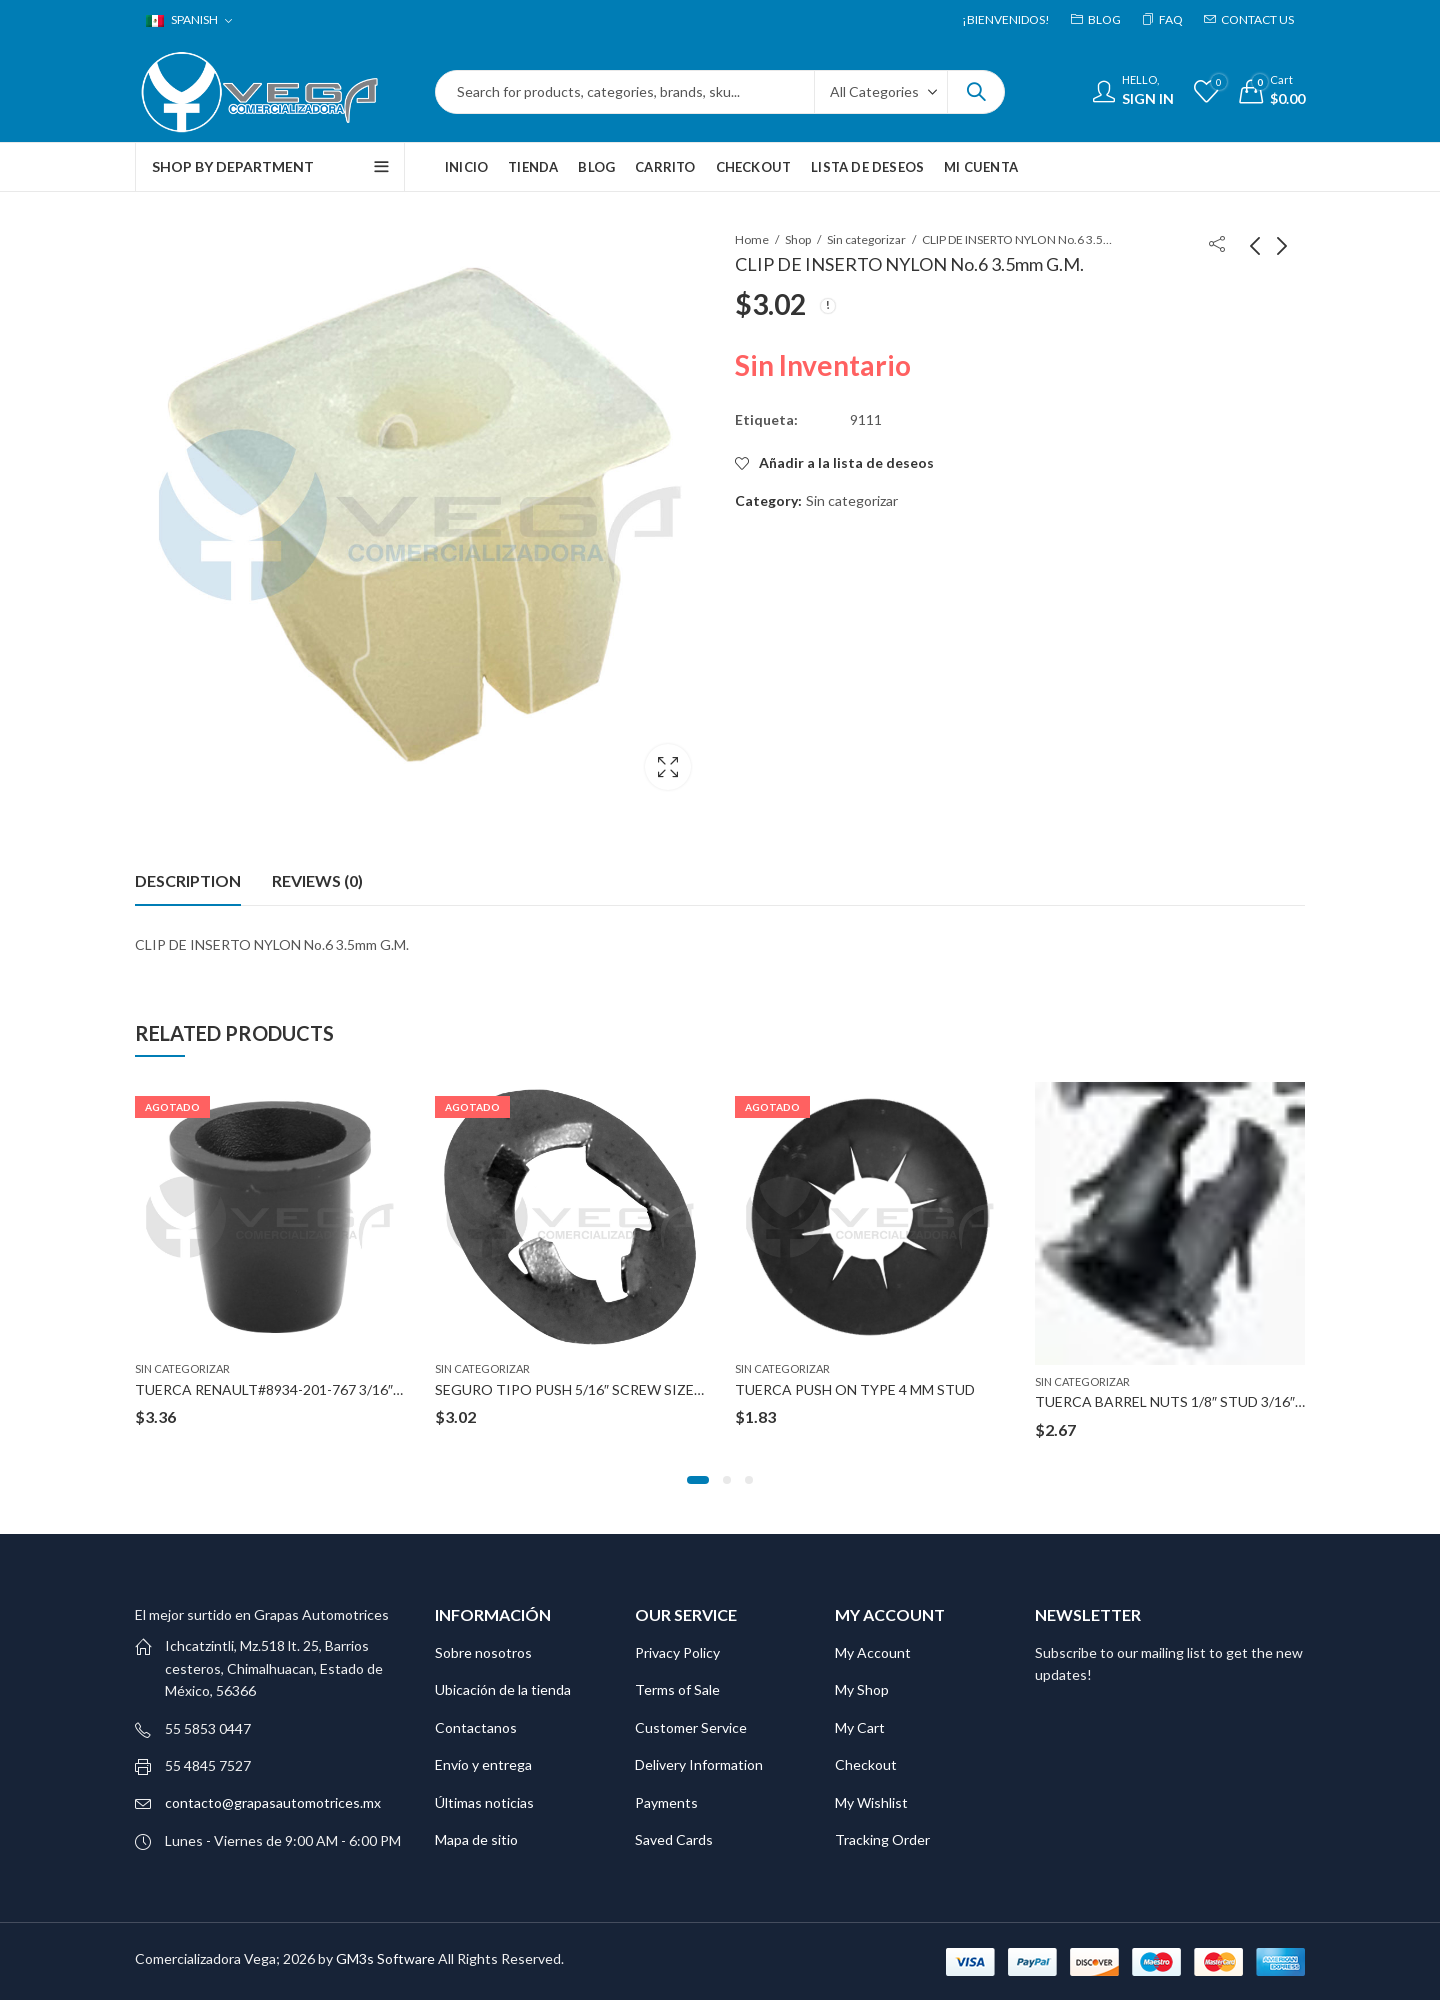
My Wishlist (871, 1801)
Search (976, 92)
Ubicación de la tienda (503, 1689)
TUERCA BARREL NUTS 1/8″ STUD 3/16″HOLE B (1189, 1400)
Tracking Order (882, 1838)
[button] (698, 1479)
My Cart (860, 1726)
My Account (873, 1651)
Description (188, 879)
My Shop (862, 1689)
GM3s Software (387, 1957)
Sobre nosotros (483, 1651)
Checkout (866, 1763)
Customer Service (691, 1726)
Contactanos (476, 1726)
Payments (666, 1801)
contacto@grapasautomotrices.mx (273, 1802)
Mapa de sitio (476, 1838)
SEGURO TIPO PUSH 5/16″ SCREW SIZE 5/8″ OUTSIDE (612, 1388)
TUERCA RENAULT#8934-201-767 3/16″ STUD (284, 1388)
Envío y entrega (483, 1763)
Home (752, 239)
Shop (798, 239)
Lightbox (668, 767)
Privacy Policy (677, 1651)
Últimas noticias (484, 1801)
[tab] (188, 880)
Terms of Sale (677, 1689)
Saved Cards (674, 1838)
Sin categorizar (866, 239)
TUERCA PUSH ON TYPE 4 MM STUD (855, 1388)
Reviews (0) (317, 879)
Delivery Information (699, 1763)
